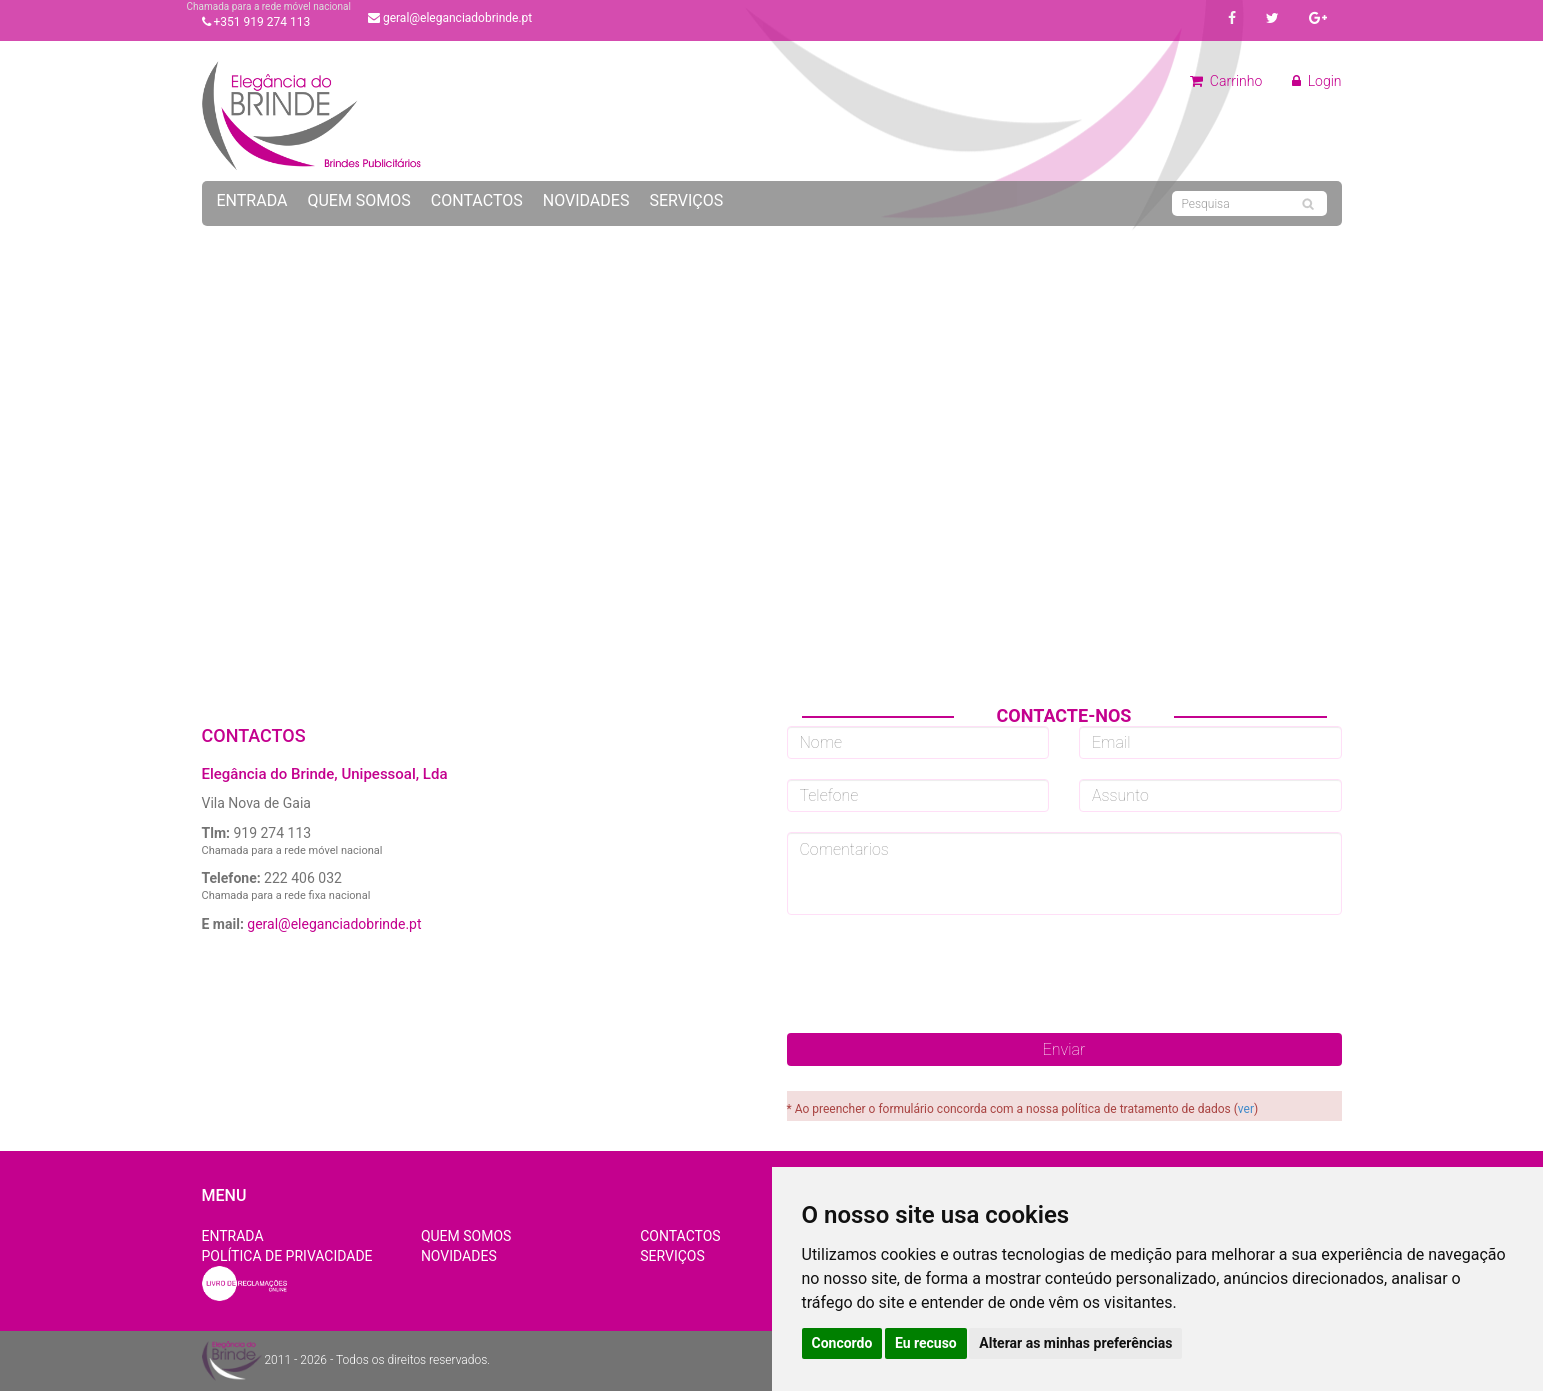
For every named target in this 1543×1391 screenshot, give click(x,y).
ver (1246, 1109)
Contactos (477, 200)
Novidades (586, 200)
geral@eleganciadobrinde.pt (450, 18)
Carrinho (1226, 81)
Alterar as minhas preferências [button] (1075, 1343)
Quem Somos (358, 200)
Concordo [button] (842, 1343)
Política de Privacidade (287, 1256)
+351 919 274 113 (256, 22)
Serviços (686, 200)
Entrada (252, 200)
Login (1316, 81)
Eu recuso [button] (926, 1343)
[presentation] (1064, 974)
